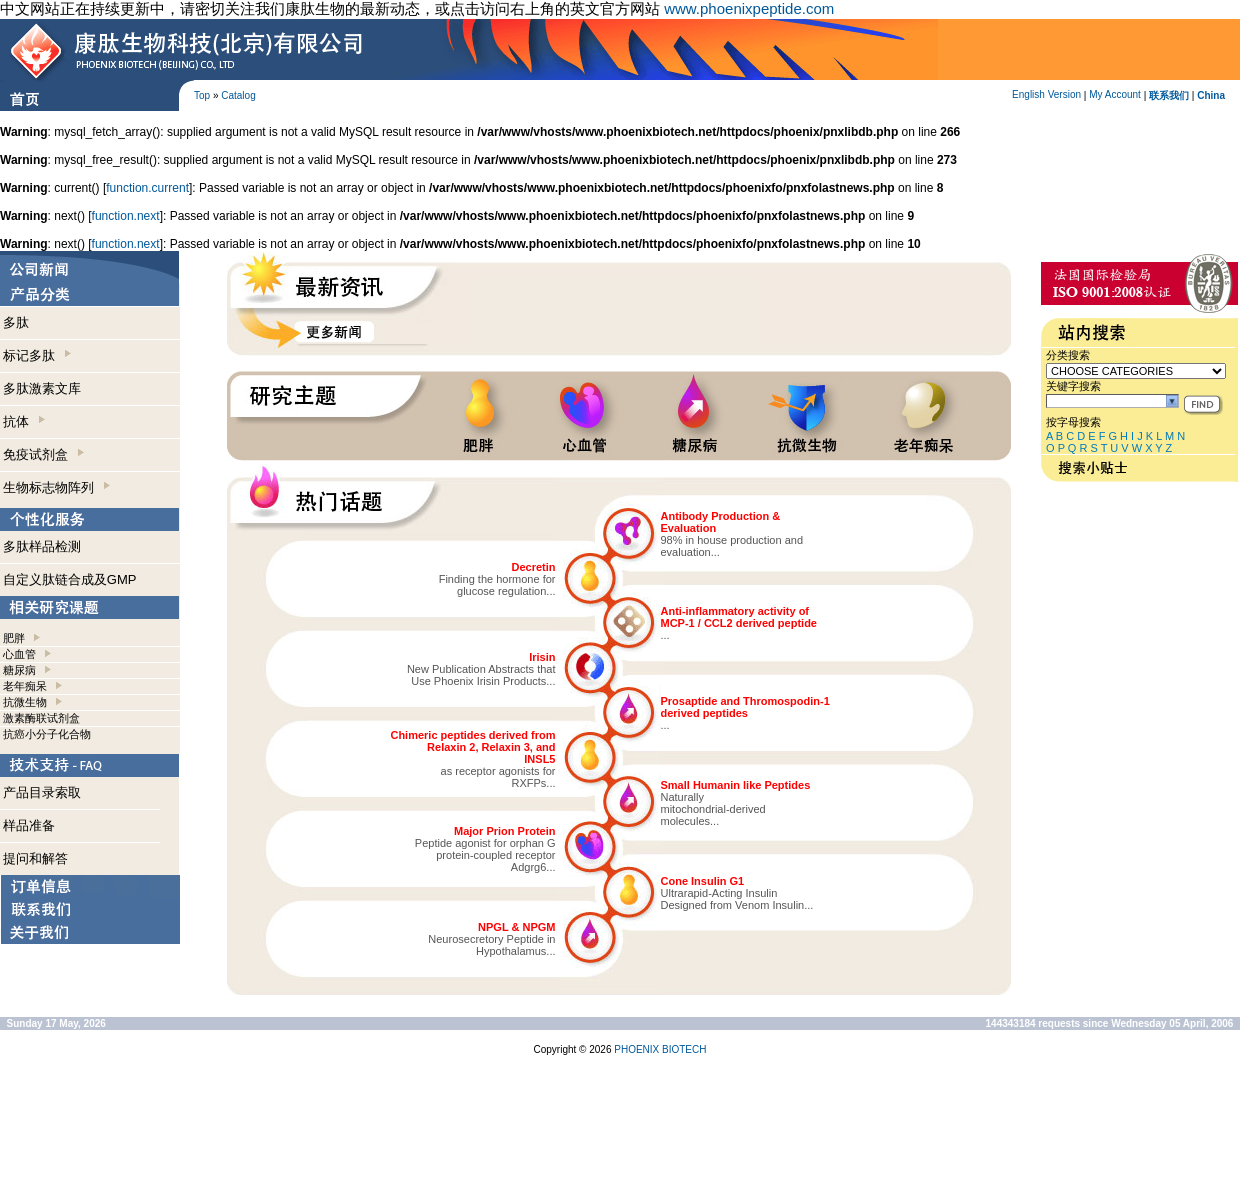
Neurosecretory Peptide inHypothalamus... (491, 945)
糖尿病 (19, 670)
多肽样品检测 (42, 546)
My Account (1115, 94)
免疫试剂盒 (43, 454)
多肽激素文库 (42, 388)
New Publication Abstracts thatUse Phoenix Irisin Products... (481, 675)
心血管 (19, 654)
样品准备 (29, 825)
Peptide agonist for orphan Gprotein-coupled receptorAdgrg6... (485, 855)
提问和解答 (35, 858)
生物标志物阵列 (56, 487)
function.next (126, 216)
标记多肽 (37, 355)
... (665, 635)
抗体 (24, 421)
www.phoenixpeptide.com (749, 8)
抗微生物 (25, 702)
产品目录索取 (42, 792)
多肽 (16, 322)
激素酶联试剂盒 (41, 718)
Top (202, 95)
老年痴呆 (25, 686)
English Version (1046, 94)
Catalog (238, 95)
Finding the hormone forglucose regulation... (497, 585)
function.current (147, 188)
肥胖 (14, 638)
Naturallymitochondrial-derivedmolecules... (713, 809)
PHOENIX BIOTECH (660, 1049)
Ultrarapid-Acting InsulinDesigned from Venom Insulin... (737, 899)
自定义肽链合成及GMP (70, 579)
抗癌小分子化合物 (47, 734)
